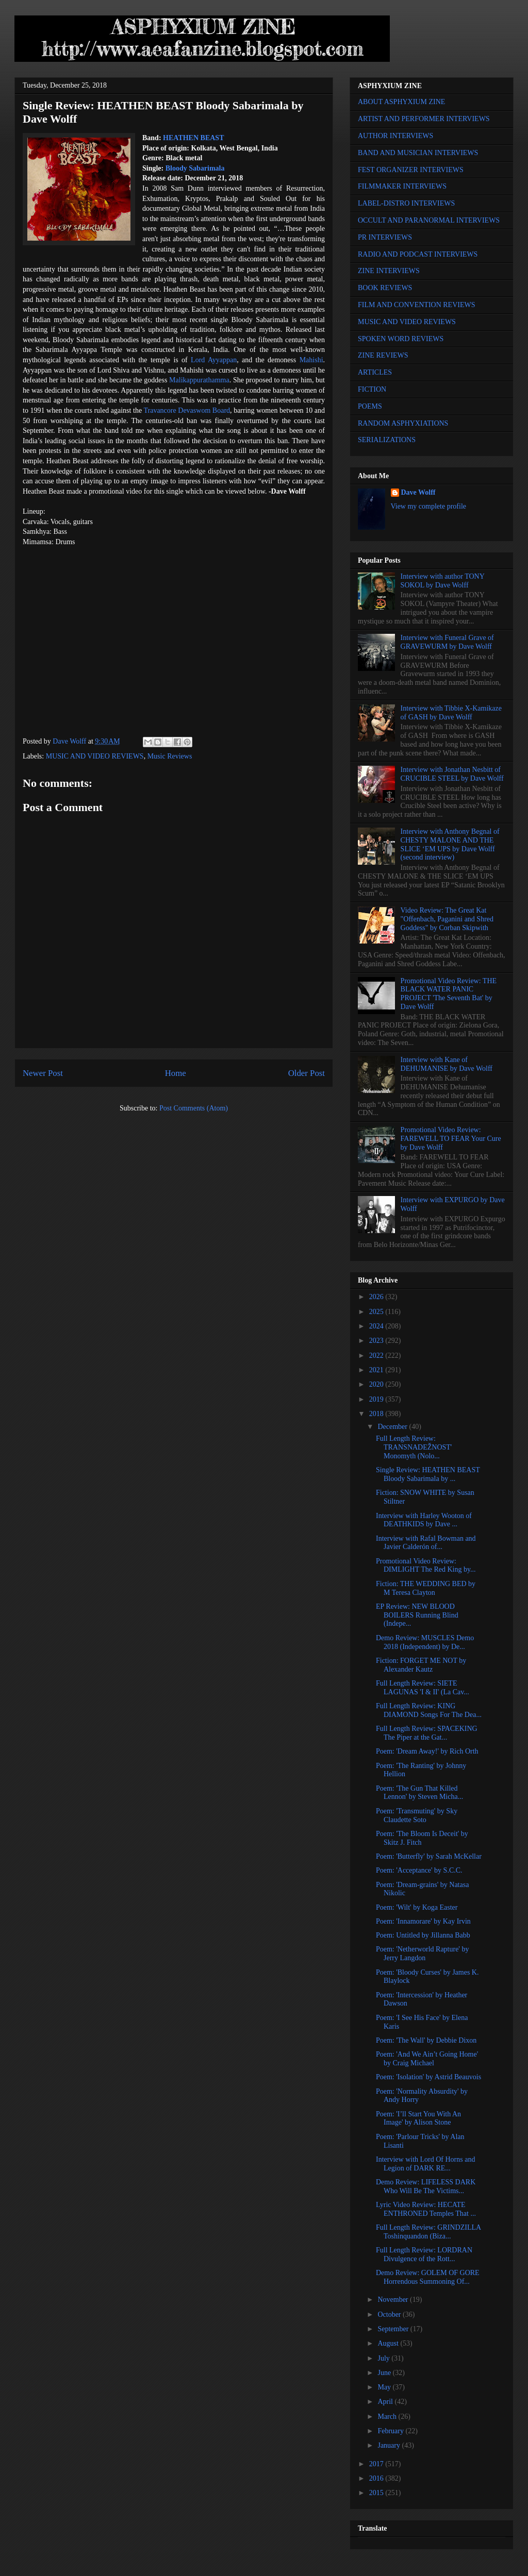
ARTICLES (375, 372)
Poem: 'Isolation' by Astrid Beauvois (428, 2077)
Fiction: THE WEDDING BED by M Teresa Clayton (425, 1588)
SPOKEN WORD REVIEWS (400, 339)
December (393, 1426)
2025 (377, 1312)
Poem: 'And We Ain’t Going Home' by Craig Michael (427, 2058)
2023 (377, 1340)
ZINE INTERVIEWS (389, 271)
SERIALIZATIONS (387, 440)
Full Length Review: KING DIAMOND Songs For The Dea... (429, 1710)
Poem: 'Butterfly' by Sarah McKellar (429, 1856)
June (384, 2373)
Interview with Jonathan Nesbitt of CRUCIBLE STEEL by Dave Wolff (452, 774)
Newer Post (43, 1073)
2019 (377, 1399)
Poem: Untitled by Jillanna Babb (423, 1935)
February (391, 2431)
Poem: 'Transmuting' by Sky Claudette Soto (416, 1815)
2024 (377, 1326)
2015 (377, 2493)
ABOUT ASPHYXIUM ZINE (401, 102)
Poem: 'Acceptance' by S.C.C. (419, 1870)
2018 (377, 1414)
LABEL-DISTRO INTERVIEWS (406, 203)
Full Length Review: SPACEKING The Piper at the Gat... (426, 1733)
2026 (377, 1297)
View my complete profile (429, 506)
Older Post (306, 1073)
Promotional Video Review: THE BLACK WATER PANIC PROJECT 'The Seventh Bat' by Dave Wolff (449, 994)
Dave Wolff (418, 492)
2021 (377, 1370)
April (385, 2401)
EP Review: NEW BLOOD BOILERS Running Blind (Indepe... (417, 1615)
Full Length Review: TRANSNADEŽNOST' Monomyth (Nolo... (414, 1447)
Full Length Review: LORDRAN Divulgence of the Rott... (424, 2254)
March (387, 2416)
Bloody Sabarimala (195, 168)
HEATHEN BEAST (193, 138)
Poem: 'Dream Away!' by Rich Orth (427, 1751)
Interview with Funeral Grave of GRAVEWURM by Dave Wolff (447, 642)
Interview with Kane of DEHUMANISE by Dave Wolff (446, 1064)
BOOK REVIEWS (385, 288)
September (393, 2329)
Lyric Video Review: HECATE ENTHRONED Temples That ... (426, 2209)
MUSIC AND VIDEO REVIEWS (95, 756)
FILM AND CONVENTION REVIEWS (416, 305)
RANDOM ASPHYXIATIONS (403, 423)
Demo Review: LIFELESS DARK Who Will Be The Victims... (425, 2186)
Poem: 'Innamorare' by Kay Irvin (423, 1921)
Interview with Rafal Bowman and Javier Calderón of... (426, 1543)
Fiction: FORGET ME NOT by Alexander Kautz (421, 1665)
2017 (377, 2464)
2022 (377, 1355)
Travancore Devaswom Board (186, 410)
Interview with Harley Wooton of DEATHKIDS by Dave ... (424, 1520)
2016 (377, 2478)
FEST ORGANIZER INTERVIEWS (411, 170)
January (389, 2445)
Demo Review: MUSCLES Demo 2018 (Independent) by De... (425, 1642)
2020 (377, 1384)
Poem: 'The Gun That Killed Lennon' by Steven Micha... (419, 1792)
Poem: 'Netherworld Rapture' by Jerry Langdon (422, 1953)
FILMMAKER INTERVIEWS (402, 186)
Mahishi (311, 360)
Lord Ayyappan (214, 360)
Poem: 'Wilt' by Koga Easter (416, 1907)
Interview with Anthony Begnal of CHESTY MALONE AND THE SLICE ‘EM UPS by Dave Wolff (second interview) (450, 844)
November (393, 2299)
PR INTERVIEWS (385, 237)
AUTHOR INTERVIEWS (395, 136)
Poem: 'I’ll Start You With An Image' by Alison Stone (418, 2118)
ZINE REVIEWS (383, 355)
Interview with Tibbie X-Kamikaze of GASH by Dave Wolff (451, 712)
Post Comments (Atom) (193, 1108)
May (384, 2387)
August (388, 2343)
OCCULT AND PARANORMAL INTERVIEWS (429, 220)
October (390, 2314)
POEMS (370, 406)
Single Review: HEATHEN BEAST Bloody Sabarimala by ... (428, 1474)
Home (175, 1073)
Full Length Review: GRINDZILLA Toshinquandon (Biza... (428, 2232)
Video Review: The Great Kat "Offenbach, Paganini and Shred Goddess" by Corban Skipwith (447, 919)
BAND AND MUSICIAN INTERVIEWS (418, 153)
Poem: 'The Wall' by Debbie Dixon (426, 2040)
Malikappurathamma (199, 380)
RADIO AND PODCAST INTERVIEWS (417, 254)
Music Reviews (169, 756)
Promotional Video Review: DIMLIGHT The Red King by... (426, 1565)
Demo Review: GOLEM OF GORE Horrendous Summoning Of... (428, 2277)
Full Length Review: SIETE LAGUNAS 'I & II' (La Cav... (422, 1687)
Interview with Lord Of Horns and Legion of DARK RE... (425, 2164)
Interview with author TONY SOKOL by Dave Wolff (443, 581)
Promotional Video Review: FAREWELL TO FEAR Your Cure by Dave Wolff (451, 1138)
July (384, 2358)
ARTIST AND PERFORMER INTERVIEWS (424, 119)
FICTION (372, 389)
